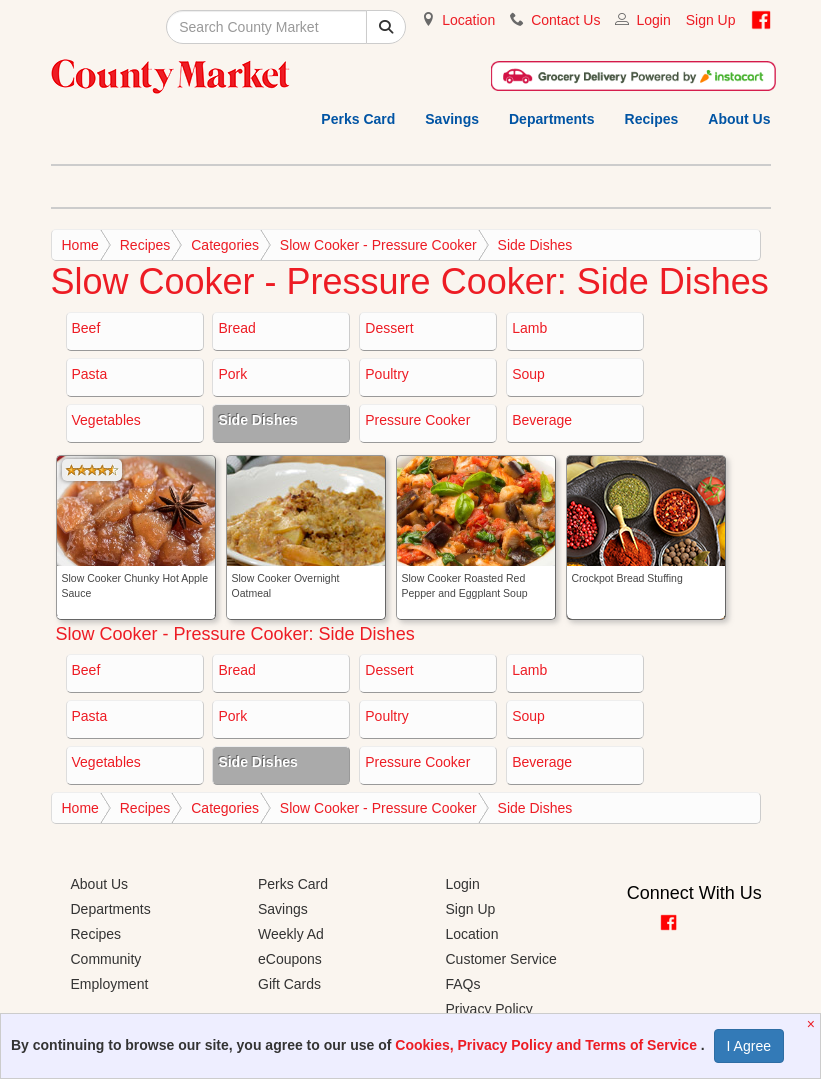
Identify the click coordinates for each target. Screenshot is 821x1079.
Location (468, 20)
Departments (552, 119)
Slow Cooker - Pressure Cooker (378, 245)
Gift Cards (289, 984)
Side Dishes (535, 245)
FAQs (463, 984)
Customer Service (501, 959)
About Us (739, 119)
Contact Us (565, 20)
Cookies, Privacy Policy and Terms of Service (548, 1045)
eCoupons (290, 959)
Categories (225, 245)
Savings (452, 119)
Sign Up (711, 20)
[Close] (813, 1024)
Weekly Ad (291, 934)
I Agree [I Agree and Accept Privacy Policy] (749, 1046)
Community (106, 959)
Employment (110, 984)
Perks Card (358, 119)
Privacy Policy (489, 1009)
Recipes (652, 119)
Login (653, 20)
